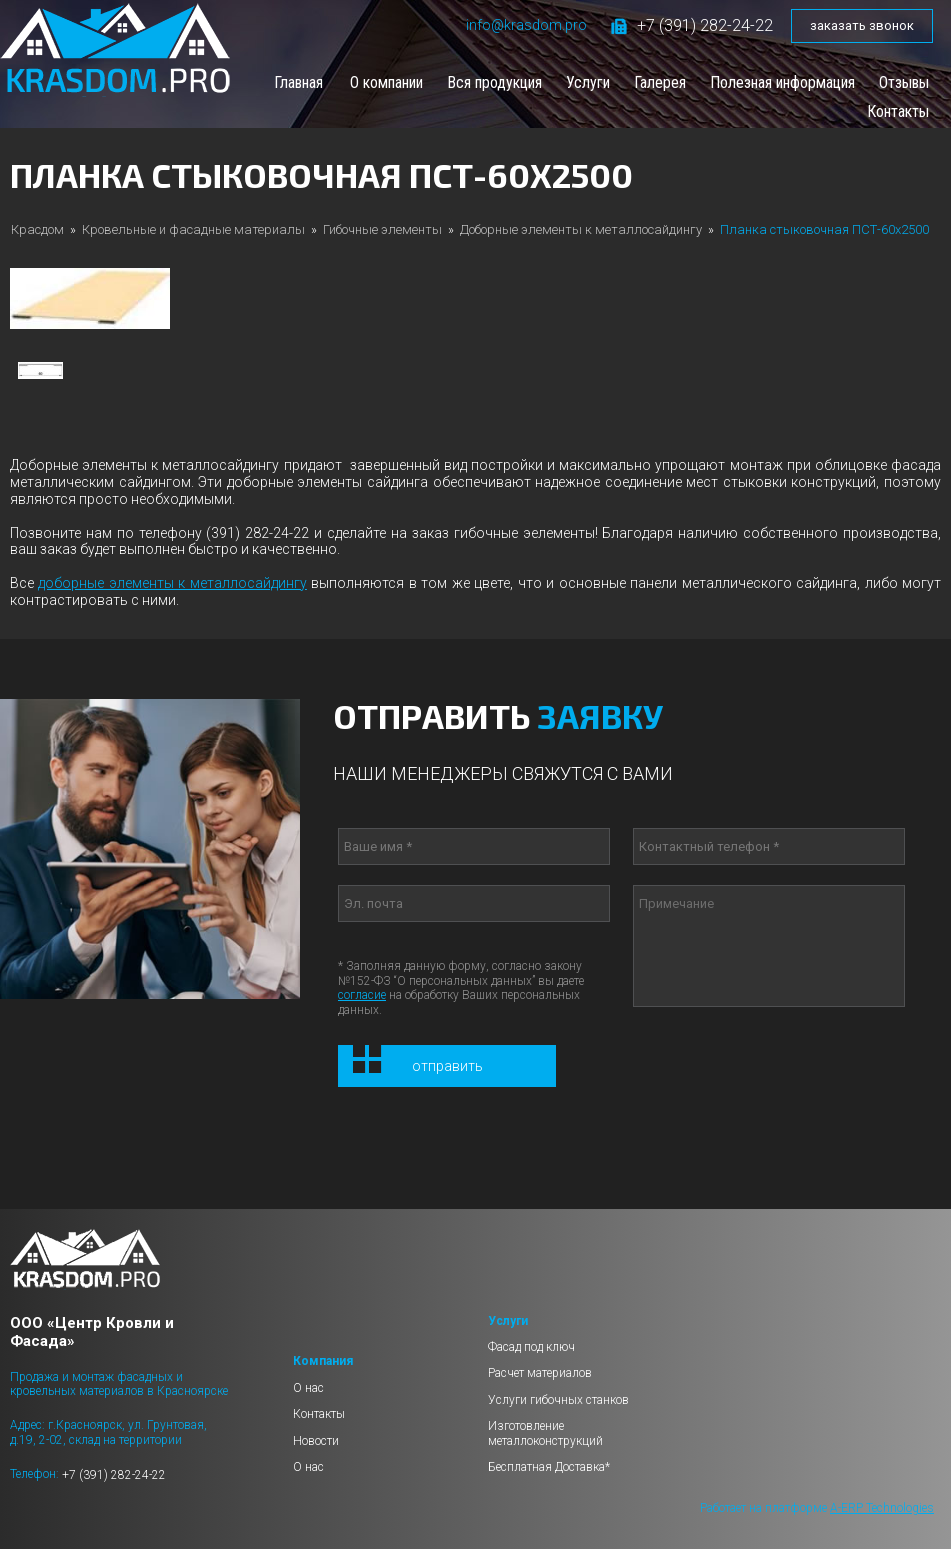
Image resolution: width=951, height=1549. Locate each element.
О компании (386, 82)
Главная (298, 82)
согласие (362, 995)
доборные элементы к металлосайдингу (172, 583)
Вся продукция (494, 82)
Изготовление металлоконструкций (545, 1433)
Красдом (37, 229)
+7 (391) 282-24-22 (692, 25)
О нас (308, 1388)
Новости (316, 1441)
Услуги (588, 82)
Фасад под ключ (531, 1347)
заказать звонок (862, 25)
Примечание (769, 946)
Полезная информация (782, 82)
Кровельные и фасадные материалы (193, 229)
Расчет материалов (540, 1373)
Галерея (660, 82)
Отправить (447, 1066)
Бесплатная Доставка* (549, 1467)
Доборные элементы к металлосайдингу (581, 229)
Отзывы (904, 82)
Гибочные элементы (382, 229)
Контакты (898, 111)
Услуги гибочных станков (558, 1400)
